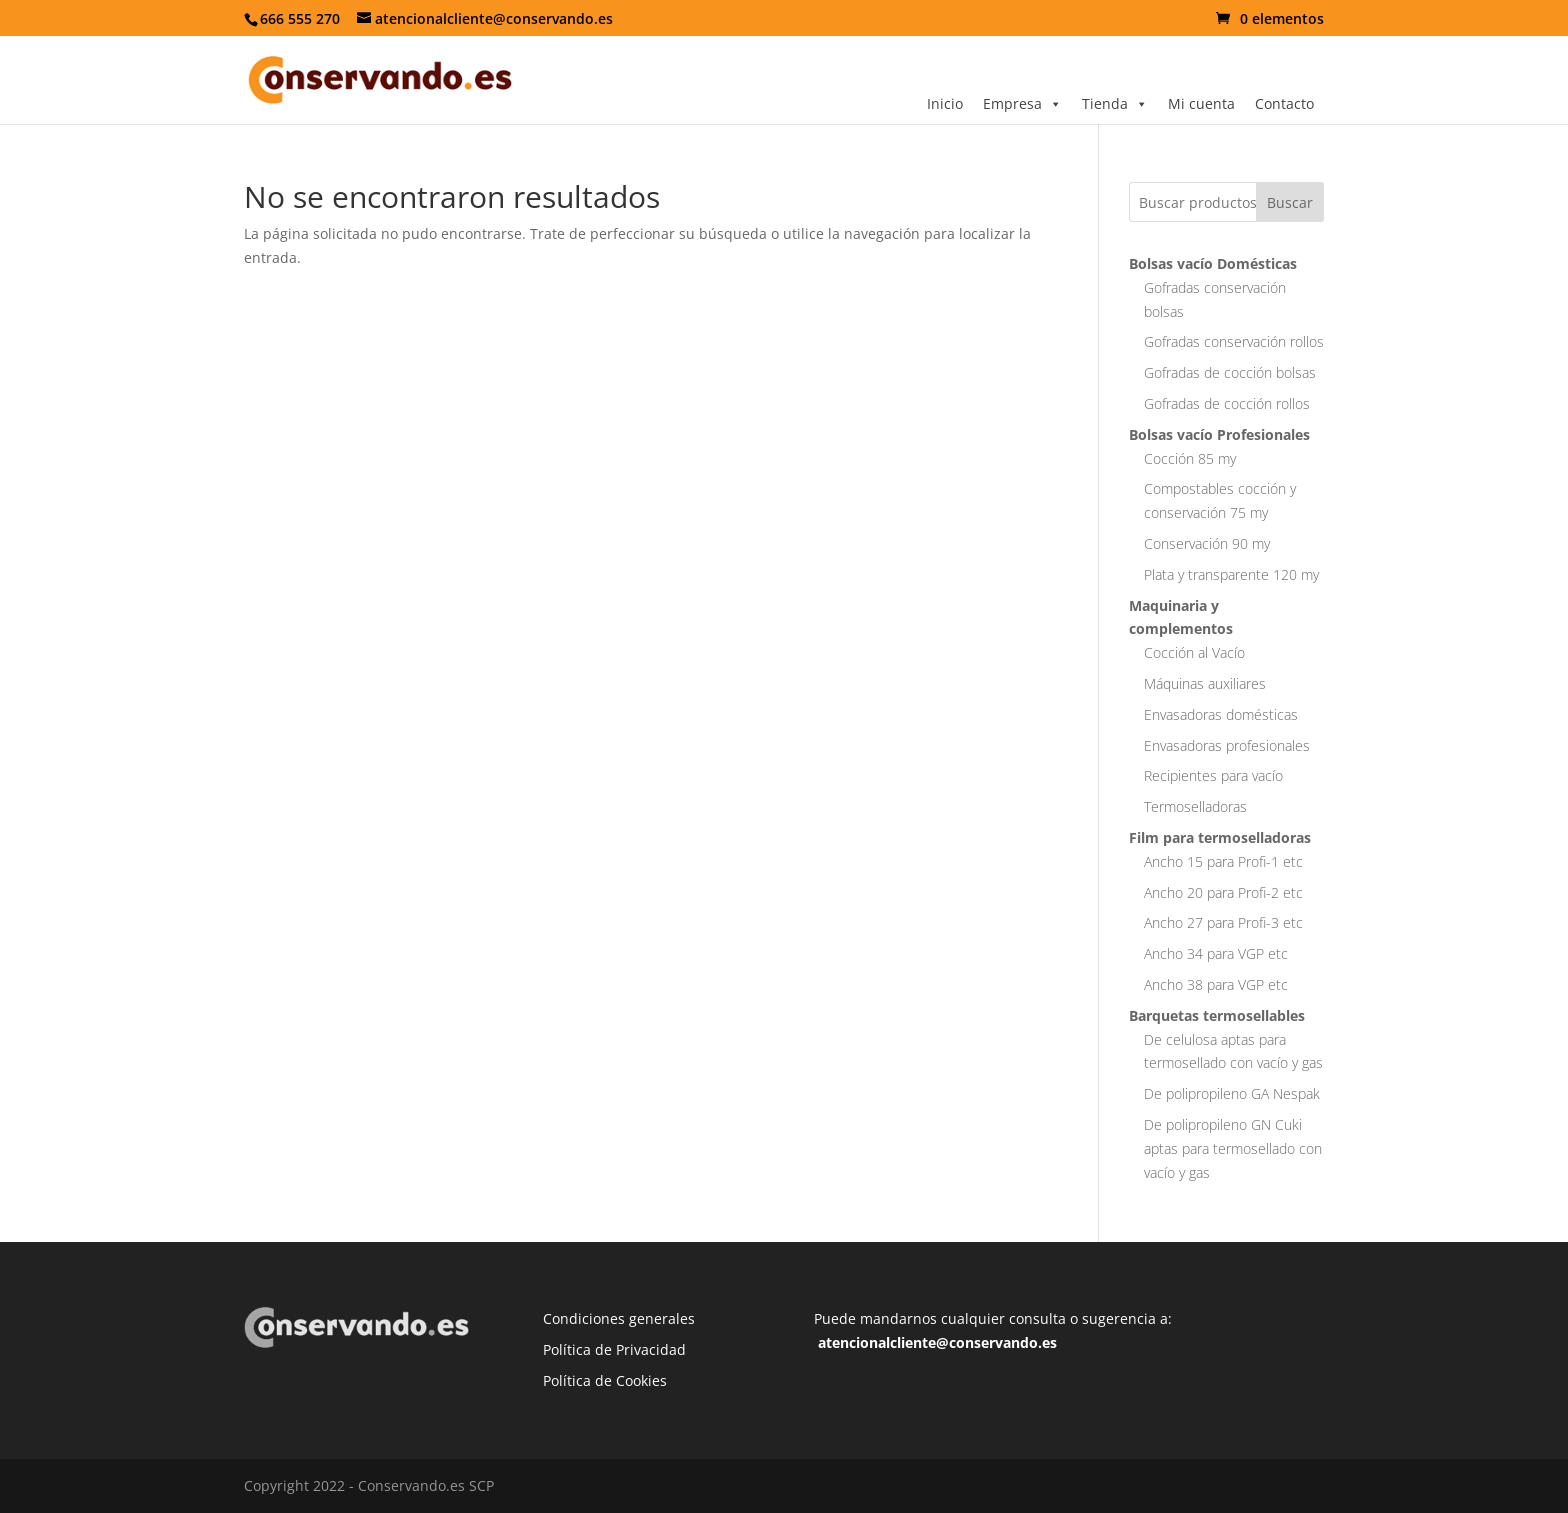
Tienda (1115, 103)
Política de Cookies (605, 1380)
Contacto (1284, 103)
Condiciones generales (619, 1318)
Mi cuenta (1201, 103)
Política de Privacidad (614, 1349)
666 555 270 (300, 18)
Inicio (945, 103)
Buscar (1290, 202)
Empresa (1022, 103)
